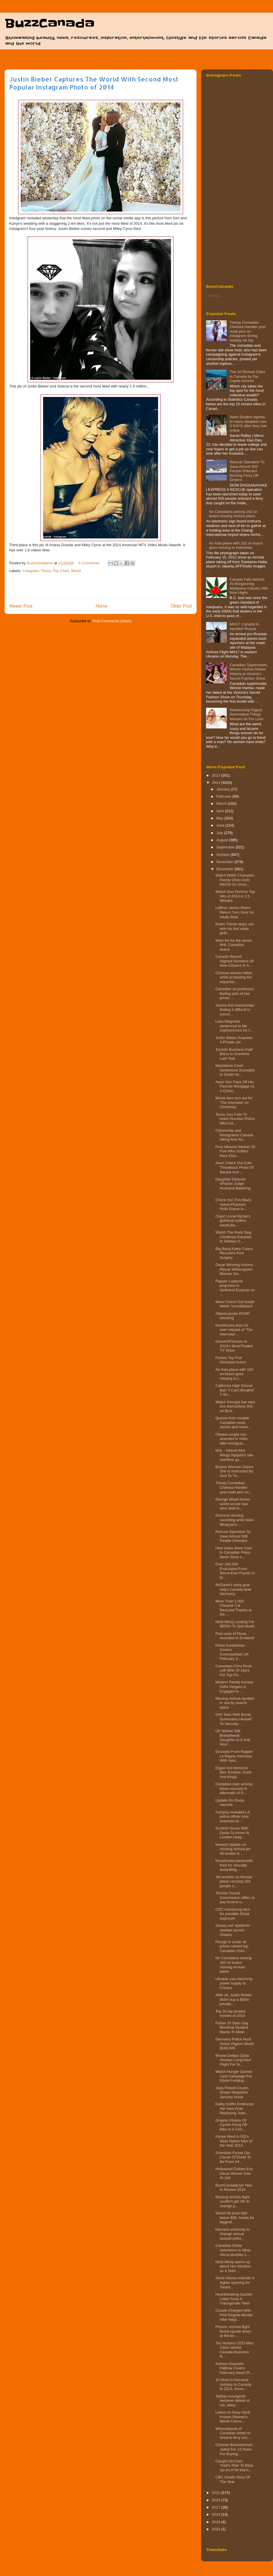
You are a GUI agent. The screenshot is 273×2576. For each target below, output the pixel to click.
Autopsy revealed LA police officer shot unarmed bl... (232, 1816)
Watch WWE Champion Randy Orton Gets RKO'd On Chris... (234, 879)
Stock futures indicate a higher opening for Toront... (234, 2282)
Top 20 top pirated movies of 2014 (230, 2013)
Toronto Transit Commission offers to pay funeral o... (235, 1897)
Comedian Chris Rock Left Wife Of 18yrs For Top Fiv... (233, 1670)
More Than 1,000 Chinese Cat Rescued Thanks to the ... (233, 1608)
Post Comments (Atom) (112, 621)
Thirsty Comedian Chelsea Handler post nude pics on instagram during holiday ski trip (248, 331)
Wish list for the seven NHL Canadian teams (233, 944)
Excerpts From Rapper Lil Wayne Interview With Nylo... (234, 1756)
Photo (46, 571)
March (222, 803)
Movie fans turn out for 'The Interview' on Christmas (233, 1102)
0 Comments (88, 563)
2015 (216, 2492)
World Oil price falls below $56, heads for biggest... (234, 2217)
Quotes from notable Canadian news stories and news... (233, 1422)
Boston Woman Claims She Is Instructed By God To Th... (234, 1471)
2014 (216, 782)
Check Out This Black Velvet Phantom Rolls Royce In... (233, 1204)
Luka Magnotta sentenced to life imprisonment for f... (234, 1025)
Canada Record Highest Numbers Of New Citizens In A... (234, 961)
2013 (216, 775)
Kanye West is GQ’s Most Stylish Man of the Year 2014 (233, 2140)
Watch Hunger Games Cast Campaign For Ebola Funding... (233, 2076)
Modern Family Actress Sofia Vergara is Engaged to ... (234, 1686)
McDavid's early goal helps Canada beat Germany (233, 1589)
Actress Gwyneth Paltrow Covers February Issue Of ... (234, 2368)
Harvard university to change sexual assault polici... (232, 2233)
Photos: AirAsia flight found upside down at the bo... (233, 2331)
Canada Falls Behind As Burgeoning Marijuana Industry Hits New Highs (249, 586)
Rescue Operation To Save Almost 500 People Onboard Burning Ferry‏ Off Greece (247, 471)
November (225, 862)
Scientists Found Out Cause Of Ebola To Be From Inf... (233, 2157)
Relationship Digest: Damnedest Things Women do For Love (247, 714)
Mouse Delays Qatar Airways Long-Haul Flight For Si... (233, 2060)
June (221, 825)
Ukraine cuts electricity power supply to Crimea (234, 1983)
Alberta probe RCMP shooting (232, 1315)
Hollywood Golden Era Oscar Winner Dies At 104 (233, 2173)
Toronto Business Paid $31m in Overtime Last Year (233, 1054)
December (225, 869)
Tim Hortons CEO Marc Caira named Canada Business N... (234, 2350)
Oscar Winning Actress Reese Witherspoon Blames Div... (234, 1269)
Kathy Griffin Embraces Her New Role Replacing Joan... (234, 2108)
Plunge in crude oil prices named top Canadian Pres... (231, 1946)
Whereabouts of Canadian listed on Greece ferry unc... (233, 2433)
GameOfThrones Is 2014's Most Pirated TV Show (234, 1345)
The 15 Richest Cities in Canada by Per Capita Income (247, 376)
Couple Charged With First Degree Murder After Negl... (234, 2314)
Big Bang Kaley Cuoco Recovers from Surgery (234, 1253)
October (223, 854)
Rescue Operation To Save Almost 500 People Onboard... (232, 1536)
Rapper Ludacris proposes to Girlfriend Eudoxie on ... (234, 1288)
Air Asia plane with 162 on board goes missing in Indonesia (235, 545)
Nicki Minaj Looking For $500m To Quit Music (235, 1624)
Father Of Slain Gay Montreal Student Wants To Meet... (231, 2027)
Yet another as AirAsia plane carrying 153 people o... (233, 1881)
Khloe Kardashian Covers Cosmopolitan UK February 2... (232, 1652)
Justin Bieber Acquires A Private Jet (233, 1040)
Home (102, 606)
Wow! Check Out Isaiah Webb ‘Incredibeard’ (234, 1304)
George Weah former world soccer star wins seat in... (232, 1503)
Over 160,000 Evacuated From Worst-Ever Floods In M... (235, 1571)
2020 (216, 2529)
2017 (216, 2507)
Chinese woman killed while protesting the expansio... (233, 977)
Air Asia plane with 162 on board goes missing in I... (234, 1374)
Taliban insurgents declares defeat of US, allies (232, 2400)
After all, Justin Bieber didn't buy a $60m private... (233, 1999)
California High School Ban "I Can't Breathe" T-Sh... (235, 1390)
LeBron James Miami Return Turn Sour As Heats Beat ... (234, 912)
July (220, 833)
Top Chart (61, 571)
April (220, 811)
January (223, 789)
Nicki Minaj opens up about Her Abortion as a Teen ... (233, 2266)
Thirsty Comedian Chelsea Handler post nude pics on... (233, 1487)
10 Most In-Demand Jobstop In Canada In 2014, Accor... (233, 2384)
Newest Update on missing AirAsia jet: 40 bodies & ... (233, 1849)
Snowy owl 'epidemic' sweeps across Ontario (233, 1930)
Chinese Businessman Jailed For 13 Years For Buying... (233, 2449)
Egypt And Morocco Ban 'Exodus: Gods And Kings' (233, 1772)
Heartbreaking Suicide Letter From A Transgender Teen (233, 2298)
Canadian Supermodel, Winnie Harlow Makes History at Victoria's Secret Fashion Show (249, 672)
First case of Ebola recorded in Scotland (234, 1635)
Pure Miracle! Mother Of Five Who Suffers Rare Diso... (235, 1151)
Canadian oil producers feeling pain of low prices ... (234, 993)
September (226, 847)
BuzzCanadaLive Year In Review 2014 (233, 2187)
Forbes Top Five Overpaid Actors (230, 1360)
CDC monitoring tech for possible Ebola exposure (232, 1913)
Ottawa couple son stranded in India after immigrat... (231, 1438)
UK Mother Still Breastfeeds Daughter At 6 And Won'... (232, 1738)
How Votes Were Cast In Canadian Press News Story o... (233, 1552)
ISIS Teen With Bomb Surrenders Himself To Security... (233, 1719)
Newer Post (20, 606)
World (76, 571)
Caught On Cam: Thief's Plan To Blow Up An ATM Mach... (234, 2465)
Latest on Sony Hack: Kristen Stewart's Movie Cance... (233, 2416)
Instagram (30, 571)
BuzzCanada (50, 23)
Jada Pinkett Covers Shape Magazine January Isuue (232, 2092)
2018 (216, 2514)
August (222, 840)
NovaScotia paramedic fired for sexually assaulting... (234, 1865)
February (224, 796)
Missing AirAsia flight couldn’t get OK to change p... (232, 2201)
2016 (216, 2500)
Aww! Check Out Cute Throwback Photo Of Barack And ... (234, 1167)
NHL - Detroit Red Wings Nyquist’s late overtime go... (234, 1455)
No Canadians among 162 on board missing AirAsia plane (233, 513)
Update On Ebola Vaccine (229, 1802)
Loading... (214, 295)
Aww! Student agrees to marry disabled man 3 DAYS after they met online (248, 424)
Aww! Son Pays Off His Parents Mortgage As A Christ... (234, 1086)
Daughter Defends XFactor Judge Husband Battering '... (233, 1186)
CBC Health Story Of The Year (232, 2479)
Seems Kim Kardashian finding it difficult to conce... (234, 1009)
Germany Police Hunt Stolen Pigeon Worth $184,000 (234, 2043)
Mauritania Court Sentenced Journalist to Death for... (234, 1070)
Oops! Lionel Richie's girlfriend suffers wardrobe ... (232, 1220)
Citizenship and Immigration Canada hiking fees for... (234, 1134)
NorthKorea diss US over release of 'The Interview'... (234, 1329)
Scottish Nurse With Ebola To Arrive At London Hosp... (232, 1832)
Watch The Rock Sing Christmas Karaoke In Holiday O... (233, 1236)
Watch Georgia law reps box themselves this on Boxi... (235, 1406)
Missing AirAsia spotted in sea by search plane (234, 1702)
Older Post (181, 606)
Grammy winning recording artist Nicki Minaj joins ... (234, 1519)
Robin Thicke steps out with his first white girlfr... (234, 928)
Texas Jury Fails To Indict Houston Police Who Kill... (235, 1118)
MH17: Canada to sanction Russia (244, 626)
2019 (216, 2522)
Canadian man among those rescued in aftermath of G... (233, 1788)
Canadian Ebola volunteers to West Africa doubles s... (232, 2250)
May (220, 818)
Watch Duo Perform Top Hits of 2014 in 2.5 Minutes (235, 896)
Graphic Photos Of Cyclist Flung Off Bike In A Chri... (231, 2124)
